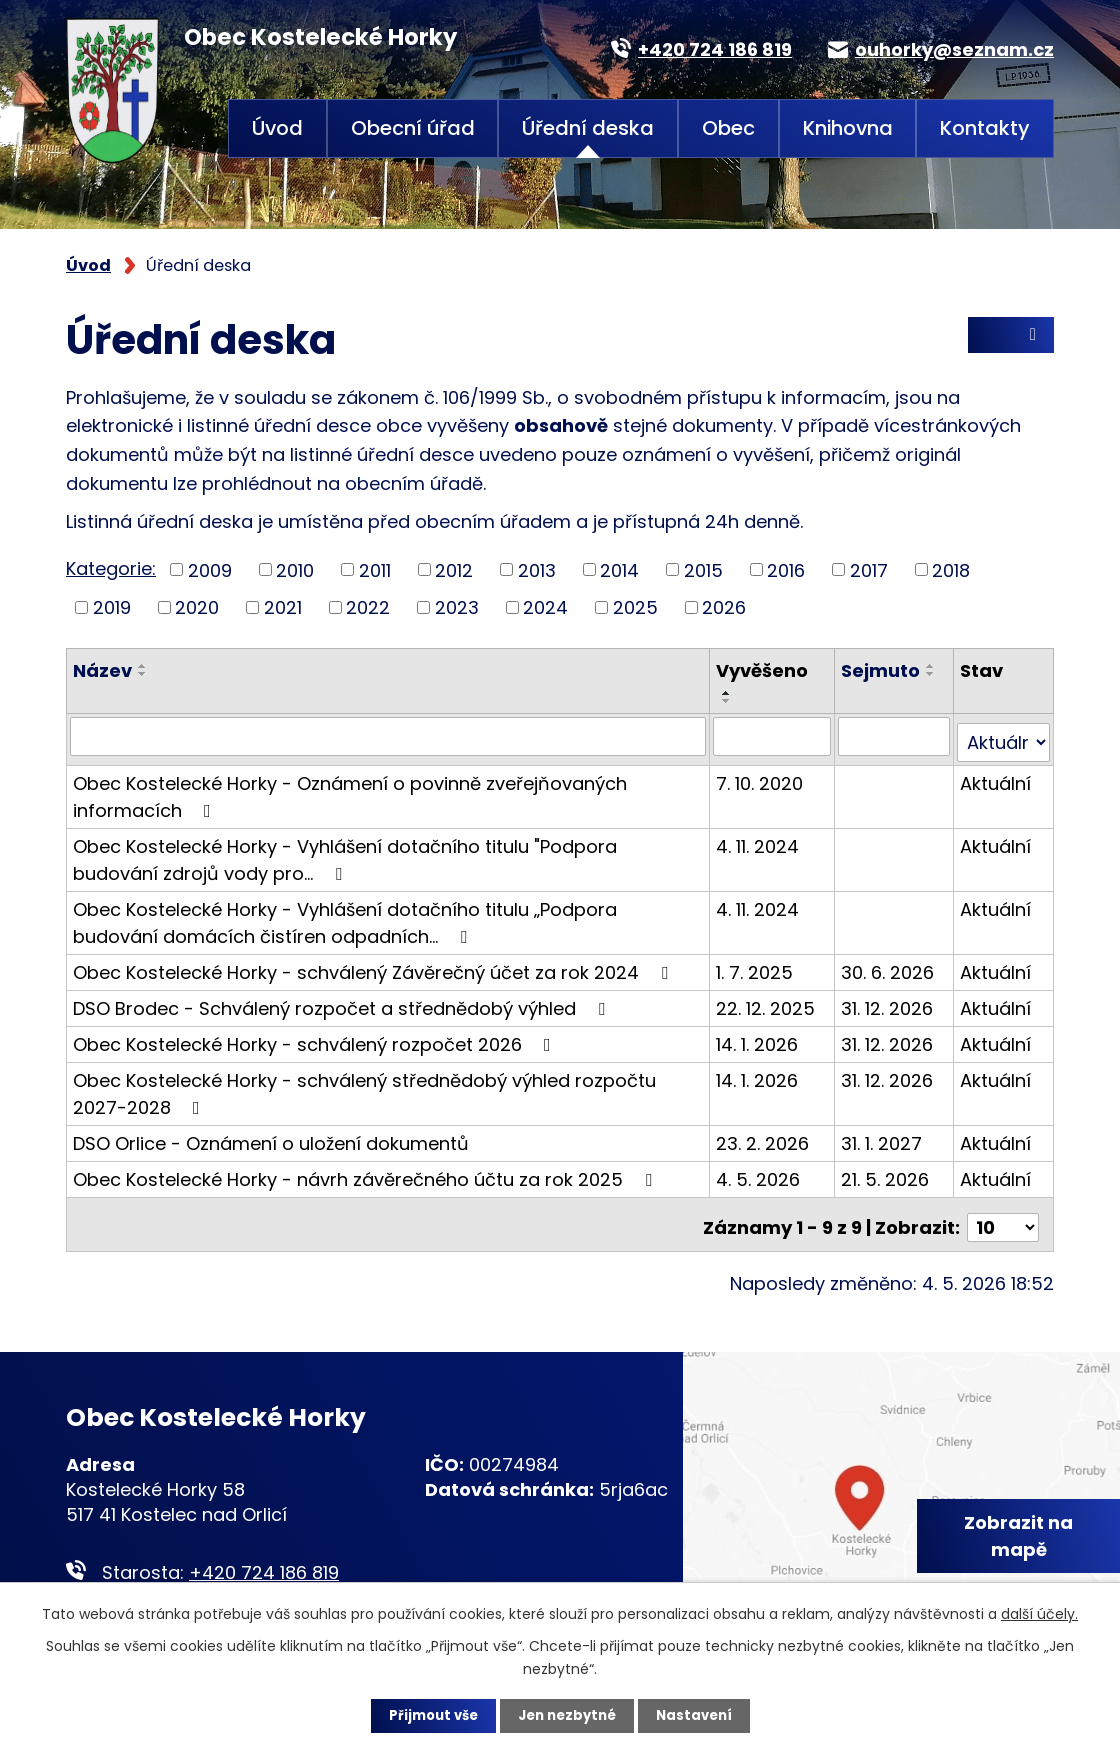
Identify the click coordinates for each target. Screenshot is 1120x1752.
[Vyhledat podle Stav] (1004, 736)
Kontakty (985, 128)
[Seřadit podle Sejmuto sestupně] (932, 674)
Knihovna (848, 128)
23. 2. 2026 (764, 1136)
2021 (283, 607)
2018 (951, 569)
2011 (375, 569)
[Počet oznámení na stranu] (1003, 1214)
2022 (368, 607)
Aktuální (996, 776)
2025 (635, 607)
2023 (457, 607)
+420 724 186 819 (264, 1558)
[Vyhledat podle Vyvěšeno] (773, 736)
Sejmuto (881, 670)
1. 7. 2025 (756, 965)
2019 (112, 607)
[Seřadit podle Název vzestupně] (143, 666)
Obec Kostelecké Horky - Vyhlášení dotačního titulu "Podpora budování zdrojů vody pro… (345, 853)
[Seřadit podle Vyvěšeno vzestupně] (729, 693)
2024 (545, 607)
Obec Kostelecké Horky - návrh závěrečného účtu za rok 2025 (366, 1172)
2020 (197, 607)
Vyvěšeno (764, 670)
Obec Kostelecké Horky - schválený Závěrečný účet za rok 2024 (374, 965)
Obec (728, 128)
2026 (724, 607)
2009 (210, 569)
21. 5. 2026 (886, 1172)
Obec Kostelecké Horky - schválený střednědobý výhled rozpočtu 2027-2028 (364, 1087)
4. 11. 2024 (759, 839)
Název (102, 670)
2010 (295, 569)
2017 (869, 569)
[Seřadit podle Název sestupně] (143, 674)
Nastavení (700, 1715)
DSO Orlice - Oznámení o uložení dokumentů (271, 1136)
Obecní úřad (413, 128)
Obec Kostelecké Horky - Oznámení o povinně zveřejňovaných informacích (350, 790)
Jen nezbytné (567, 1715)
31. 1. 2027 (882, 1136)
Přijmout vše (427, 1715)
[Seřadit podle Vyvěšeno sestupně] (729, 701)
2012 (454, 569)
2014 (619, 569)
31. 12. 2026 (888, 1001)
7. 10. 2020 (761, 776)
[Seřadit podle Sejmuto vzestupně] (932, 666)
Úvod (277, 128)
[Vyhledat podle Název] (389, 736)
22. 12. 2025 (767, 1001)
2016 (786, 569)
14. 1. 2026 (759, 1037)
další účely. (1039, 1612)
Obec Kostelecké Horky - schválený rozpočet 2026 (316, 1037)
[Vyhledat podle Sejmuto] (895, 736)
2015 (703, 569)
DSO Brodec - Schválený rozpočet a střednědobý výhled (343, 1001)
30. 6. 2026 (888, 965)
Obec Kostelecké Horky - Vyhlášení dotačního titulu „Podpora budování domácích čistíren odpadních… (345, 916)
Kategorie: (111, 568)
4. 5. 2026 (760, 1172)
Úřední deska (588, 128)
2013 (537, 569)
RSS (1011, 340)
